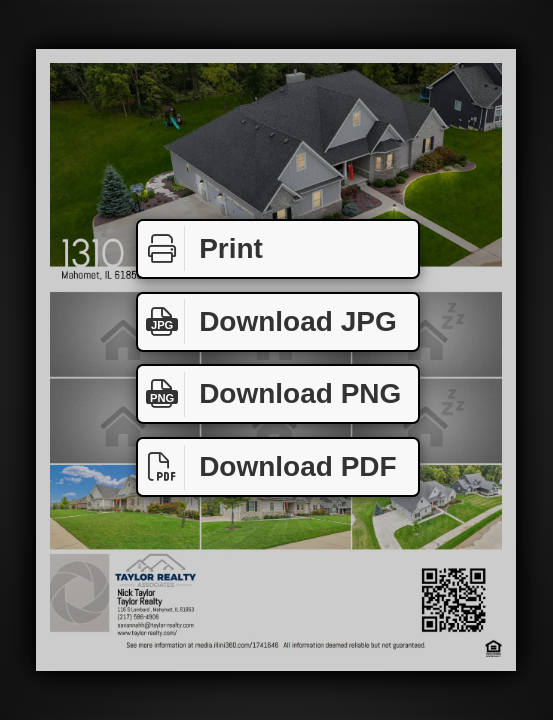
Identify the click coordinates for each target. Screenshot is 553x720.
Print (200, 248)
